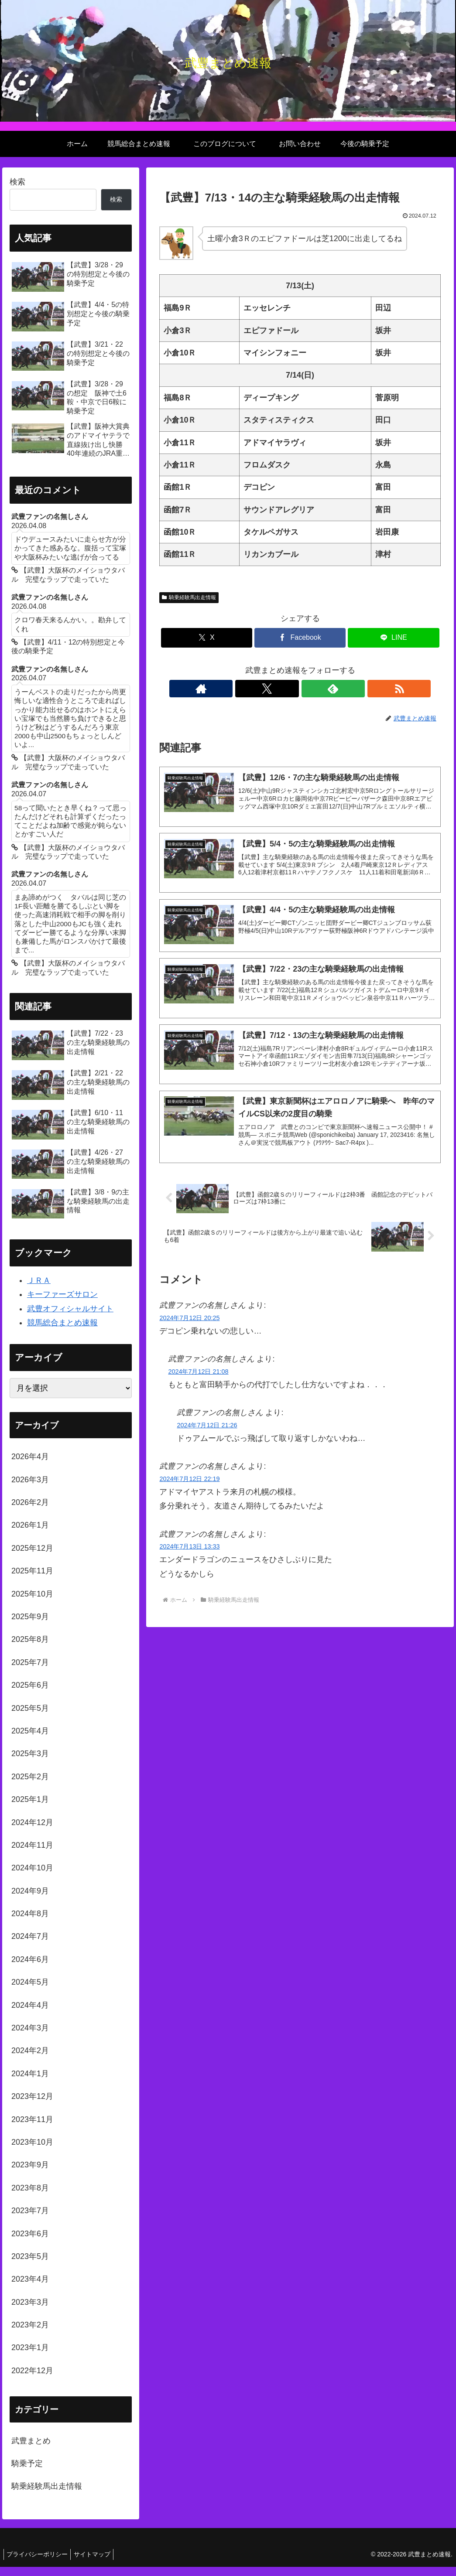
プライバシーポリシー (38, 2563)
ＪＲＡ (39, 1289)
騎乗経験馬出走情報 (189, 597)
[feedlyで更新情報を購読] (310, 688)
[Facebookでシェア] (300, 638)
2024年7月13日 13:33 (189, 1554)
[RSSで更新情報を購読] (330, 688)
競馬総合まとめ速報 (62, 1331)
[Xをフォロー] (290, 688)
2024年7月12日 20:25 (189, 1325)
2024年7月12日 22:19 (189, 1486)
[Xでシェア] (206, 638)
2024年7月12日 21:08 (198, 1379)
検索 (17, 181)
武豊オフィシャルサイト (70, 1318)
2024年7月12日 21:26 (207, 1433)
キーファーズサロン (62, 1303)
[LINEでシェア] (393, 638)
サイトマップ (97, 2563)
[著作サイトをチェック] (270, 688)
